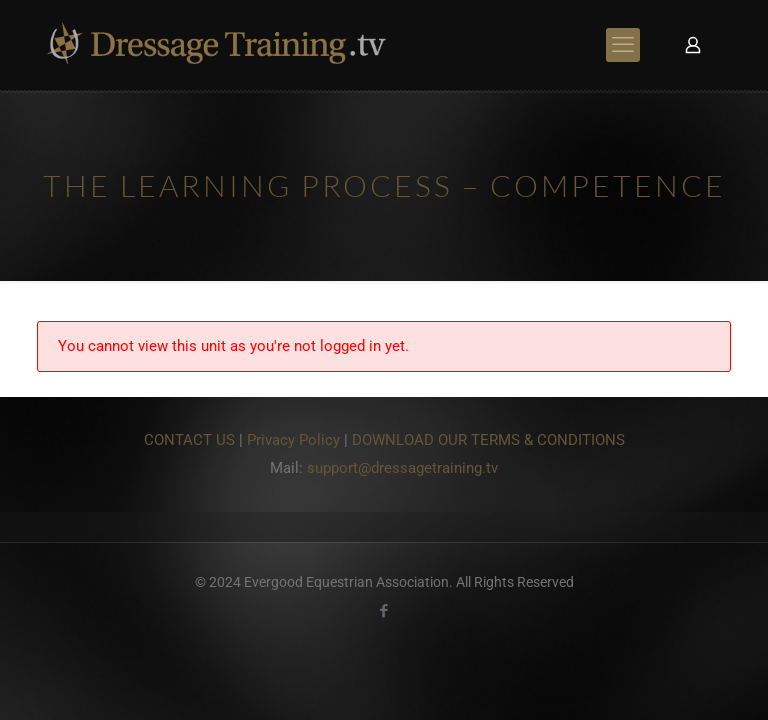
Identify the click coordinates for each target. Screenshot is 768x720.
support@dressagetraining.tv (402, 468)
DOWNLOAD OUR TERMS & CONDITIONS (488, 440)
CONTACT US (189, 440)
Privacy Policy (293, 440)
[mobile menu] (623, 45)
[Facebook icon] (384, 611)
